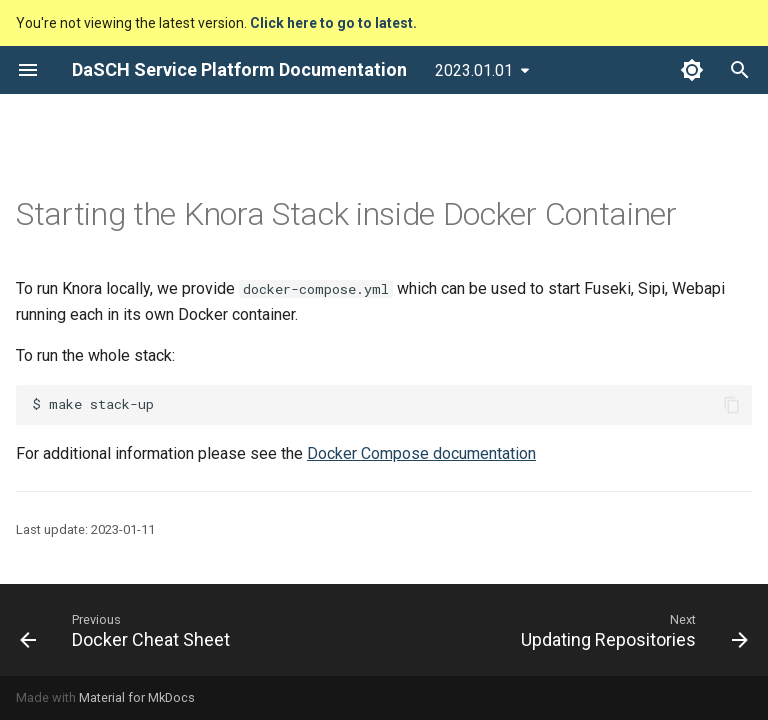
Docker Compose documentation (421, 453)
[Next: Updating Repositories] (631, 630)
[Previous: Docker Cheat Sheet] (128, 630)
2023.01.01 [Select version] (474, 70)
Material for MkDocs (137, 697)
